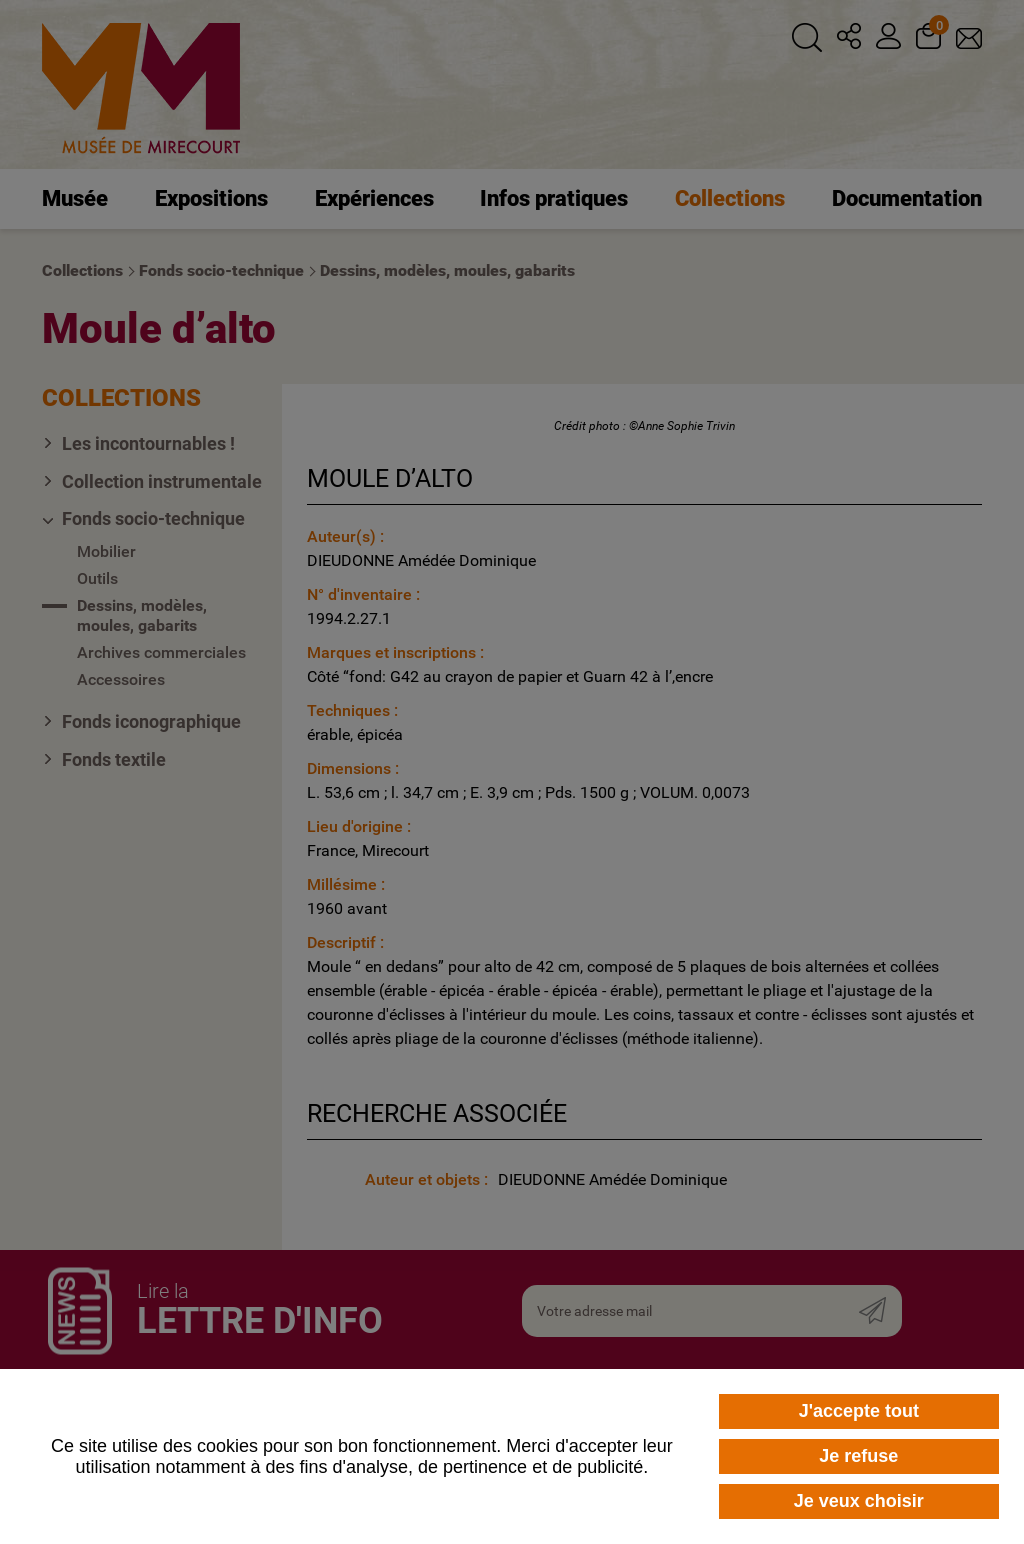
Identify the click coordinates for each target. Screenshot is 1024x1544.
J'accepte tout (859, 1411)
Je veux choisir (859, 1501)
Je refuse (858, 1456)
